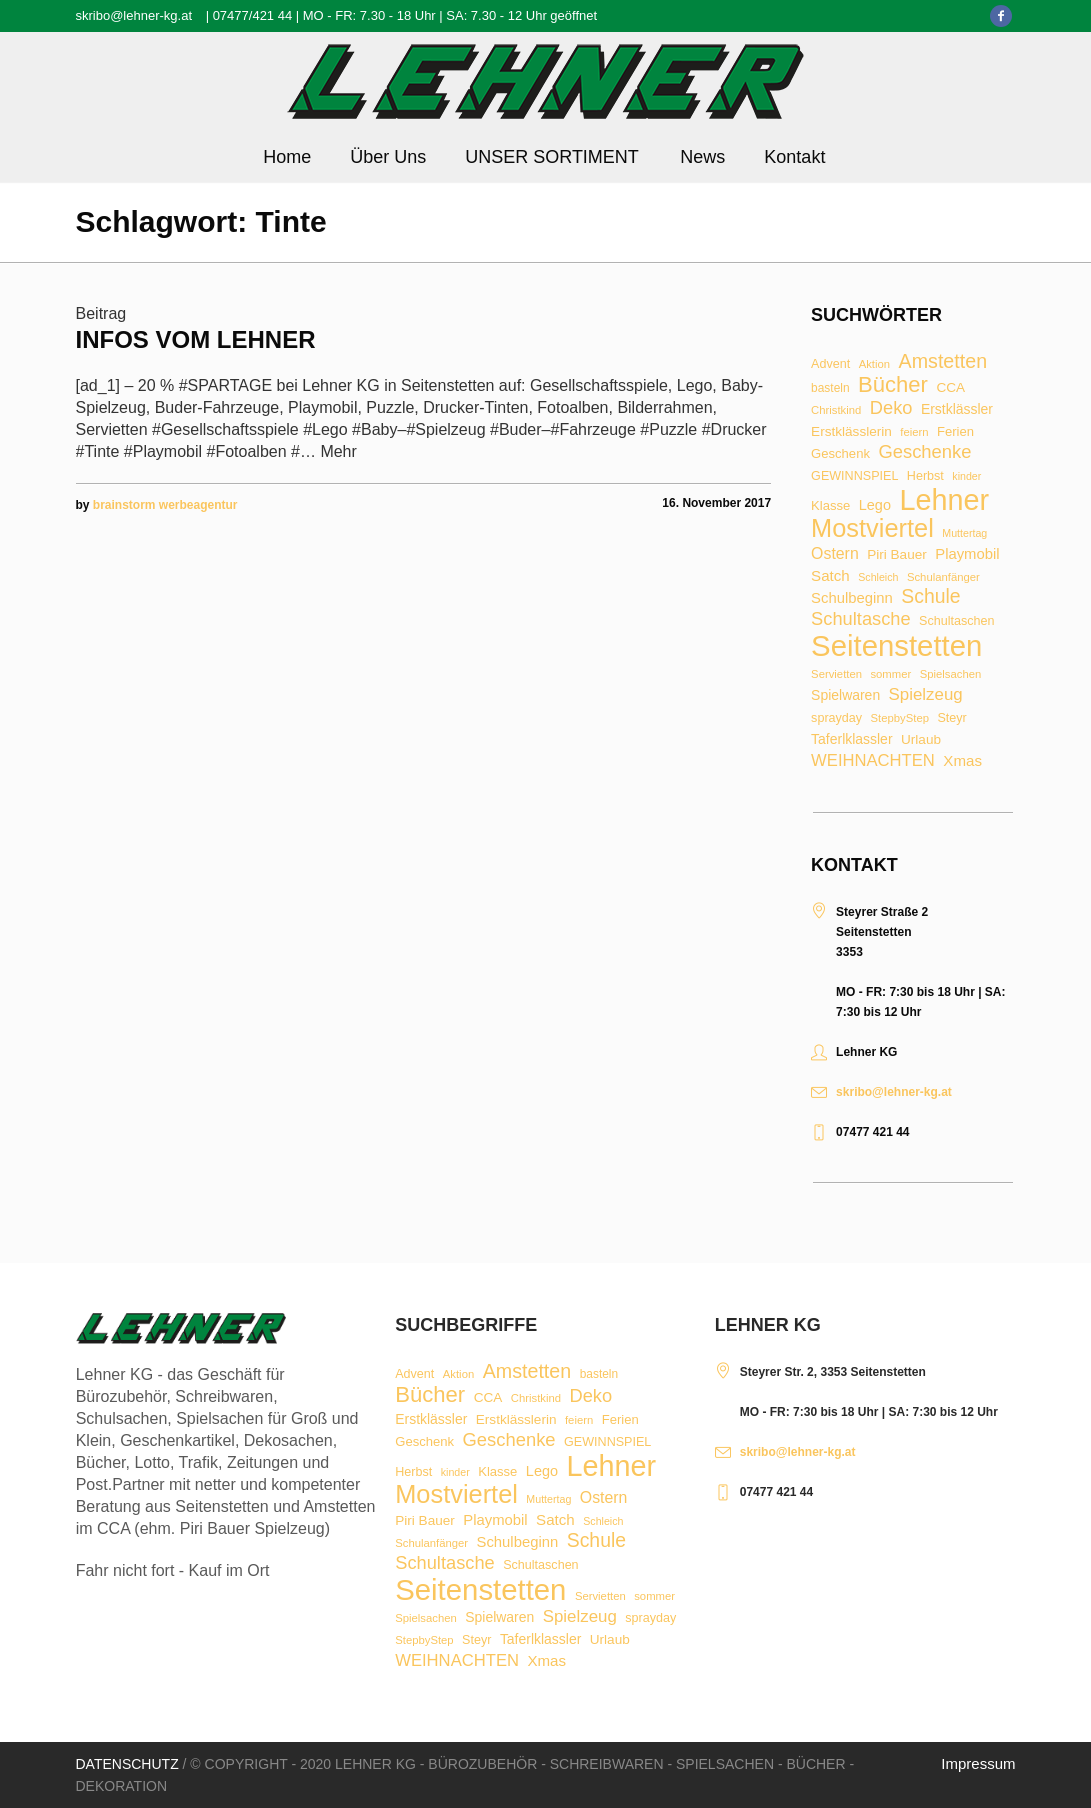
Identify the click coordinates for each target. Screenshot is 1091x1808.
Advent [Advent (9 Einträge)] (830, 364)
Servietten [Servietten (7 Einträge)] (836, 674)
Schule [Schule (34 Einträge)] (930, 596)
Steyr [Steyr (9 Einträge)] (951, 718)
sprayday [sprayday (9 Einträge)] (836, 718)
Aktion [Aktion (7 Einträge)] (874, 364)
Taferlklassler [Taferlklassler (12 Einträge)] (851, 740)
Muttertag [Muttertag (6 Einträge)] (964, 533)
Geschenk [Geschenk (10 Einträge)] (840, 453)
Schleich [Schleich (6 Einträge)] (878, 577)
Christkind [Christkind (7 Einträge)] (836, 410)
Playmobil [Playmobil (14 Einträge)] (967, 554)
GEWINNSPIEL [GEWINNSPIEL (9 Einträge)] (854, 476)
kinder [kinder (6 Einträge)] (966, 476)
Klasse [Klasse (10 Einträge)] (830, 505)
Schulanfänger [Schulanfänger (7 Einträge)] (943, 577)
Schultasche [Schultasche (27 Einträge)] (861, 619)
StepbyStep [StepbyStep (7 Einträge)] (900, 718)
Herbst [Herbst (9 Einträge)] (925, 476)
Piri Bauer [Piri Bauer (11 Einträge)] (897, 555)
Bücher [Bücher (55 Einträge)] (893, 385)
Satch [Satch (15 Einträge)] (830, 575)
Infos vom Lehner (196, 339)
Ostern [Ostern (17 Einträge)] (835, 554)
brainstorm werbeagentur (165, 505)
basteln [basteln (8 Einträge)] (830, 389)
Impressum (978, 1763)
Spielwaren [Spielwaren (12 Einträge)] (845, 696)
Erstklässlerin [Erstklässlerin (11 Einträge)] (851, 432)
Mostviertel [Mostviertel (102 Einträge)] (872, 528)
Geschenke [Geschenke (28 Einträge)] (924, 452)
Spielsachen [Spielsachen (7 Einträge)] (951, 674)
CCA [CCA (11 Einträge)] (950, 388)
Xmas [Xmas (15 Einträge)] (962, 760)
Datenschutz (127, 1764)
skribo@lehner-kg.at (134, 15)
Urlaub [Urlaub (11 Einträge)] (921, 740)
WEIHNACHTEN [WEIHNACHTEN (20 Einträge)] (873, 761)
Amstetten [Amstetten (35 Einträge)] (943, 362)
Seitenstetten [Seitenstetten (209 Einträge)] (896, 645)
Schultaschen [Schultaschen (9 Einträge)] (956, 621)
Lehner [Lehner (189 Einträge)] (944, 500)
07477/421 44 (253, 15)
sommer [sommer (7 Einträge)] (890, 674)
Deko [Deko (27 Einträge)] (891, 408)
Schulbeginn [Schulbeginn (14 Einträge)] (852, 598)
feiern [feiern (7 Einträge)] (914, 432)
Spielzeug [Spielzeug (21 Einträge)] (926, 695)
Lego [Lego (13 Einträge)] (875, 505)
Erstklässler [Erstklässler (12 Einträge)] (957, 410)
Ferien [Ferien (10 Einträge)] (955, 431)
